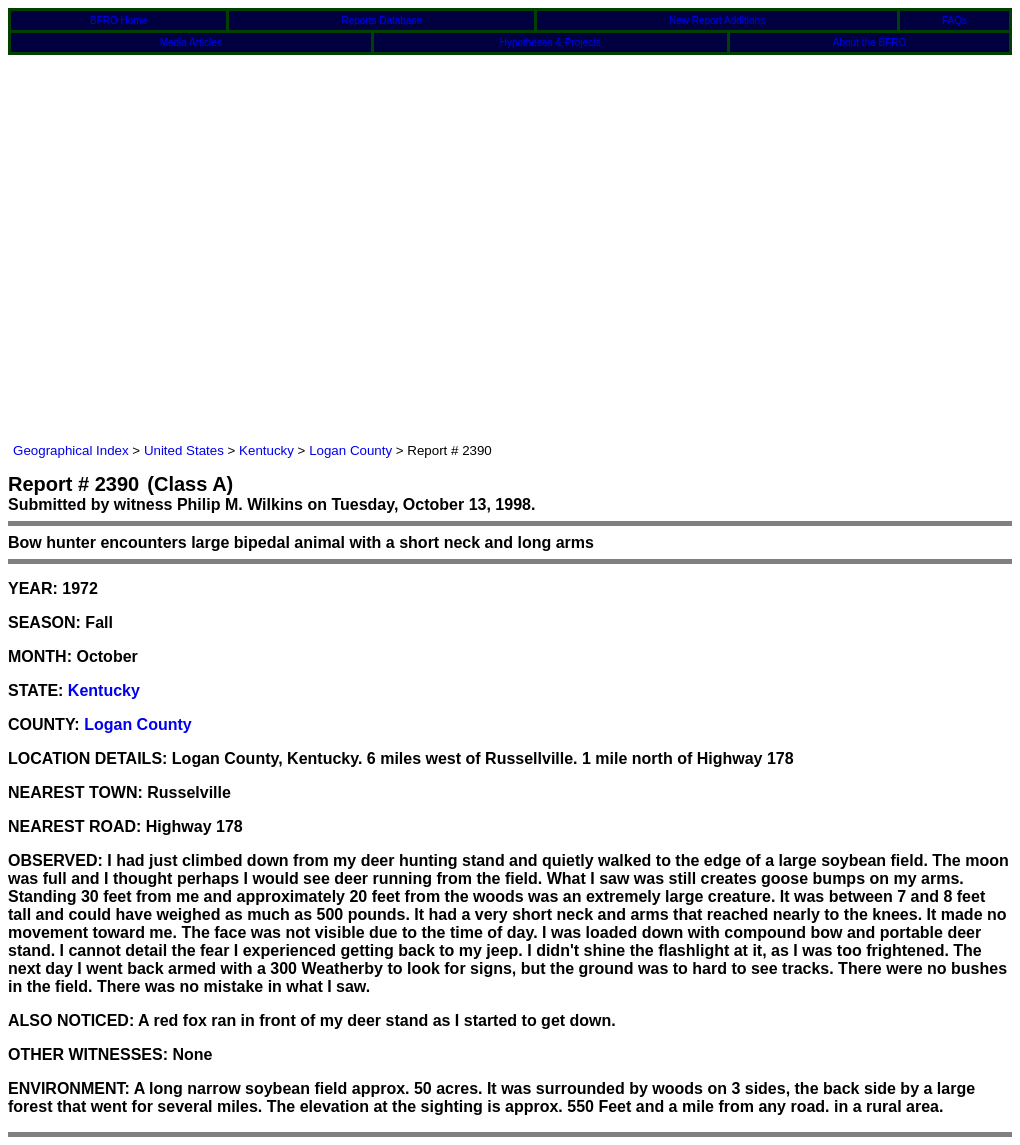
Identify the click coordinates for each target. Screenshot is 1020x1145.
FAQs (954, 20)
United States (184, 450)
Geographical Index (71, 450)
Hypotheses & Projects (550, 42)
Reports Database (381, 20)
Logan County (350, 450)
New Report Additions (717, 20)
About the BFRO (869, 42)
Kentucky (266, 450)
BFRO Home (118, 20)
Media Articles (191, 42)
